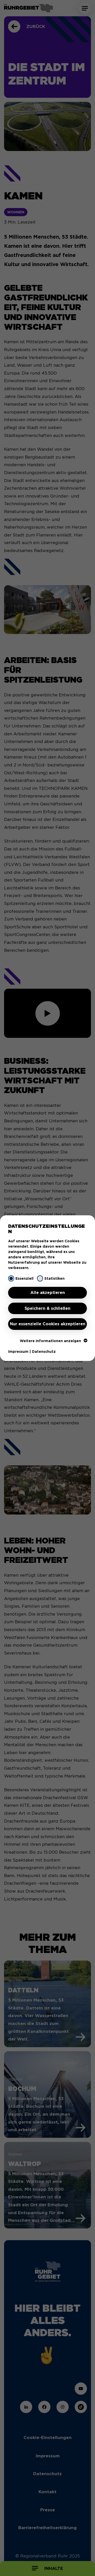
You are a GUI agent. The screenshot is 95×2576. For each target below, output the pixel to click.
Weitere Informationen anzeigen (53, 1341)
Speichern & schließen (47, 1308)
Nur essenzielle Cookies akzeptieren (47, 1323)
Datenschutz (44, 1351)
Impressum (18, 1351)
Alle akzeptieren (47, 1292)
